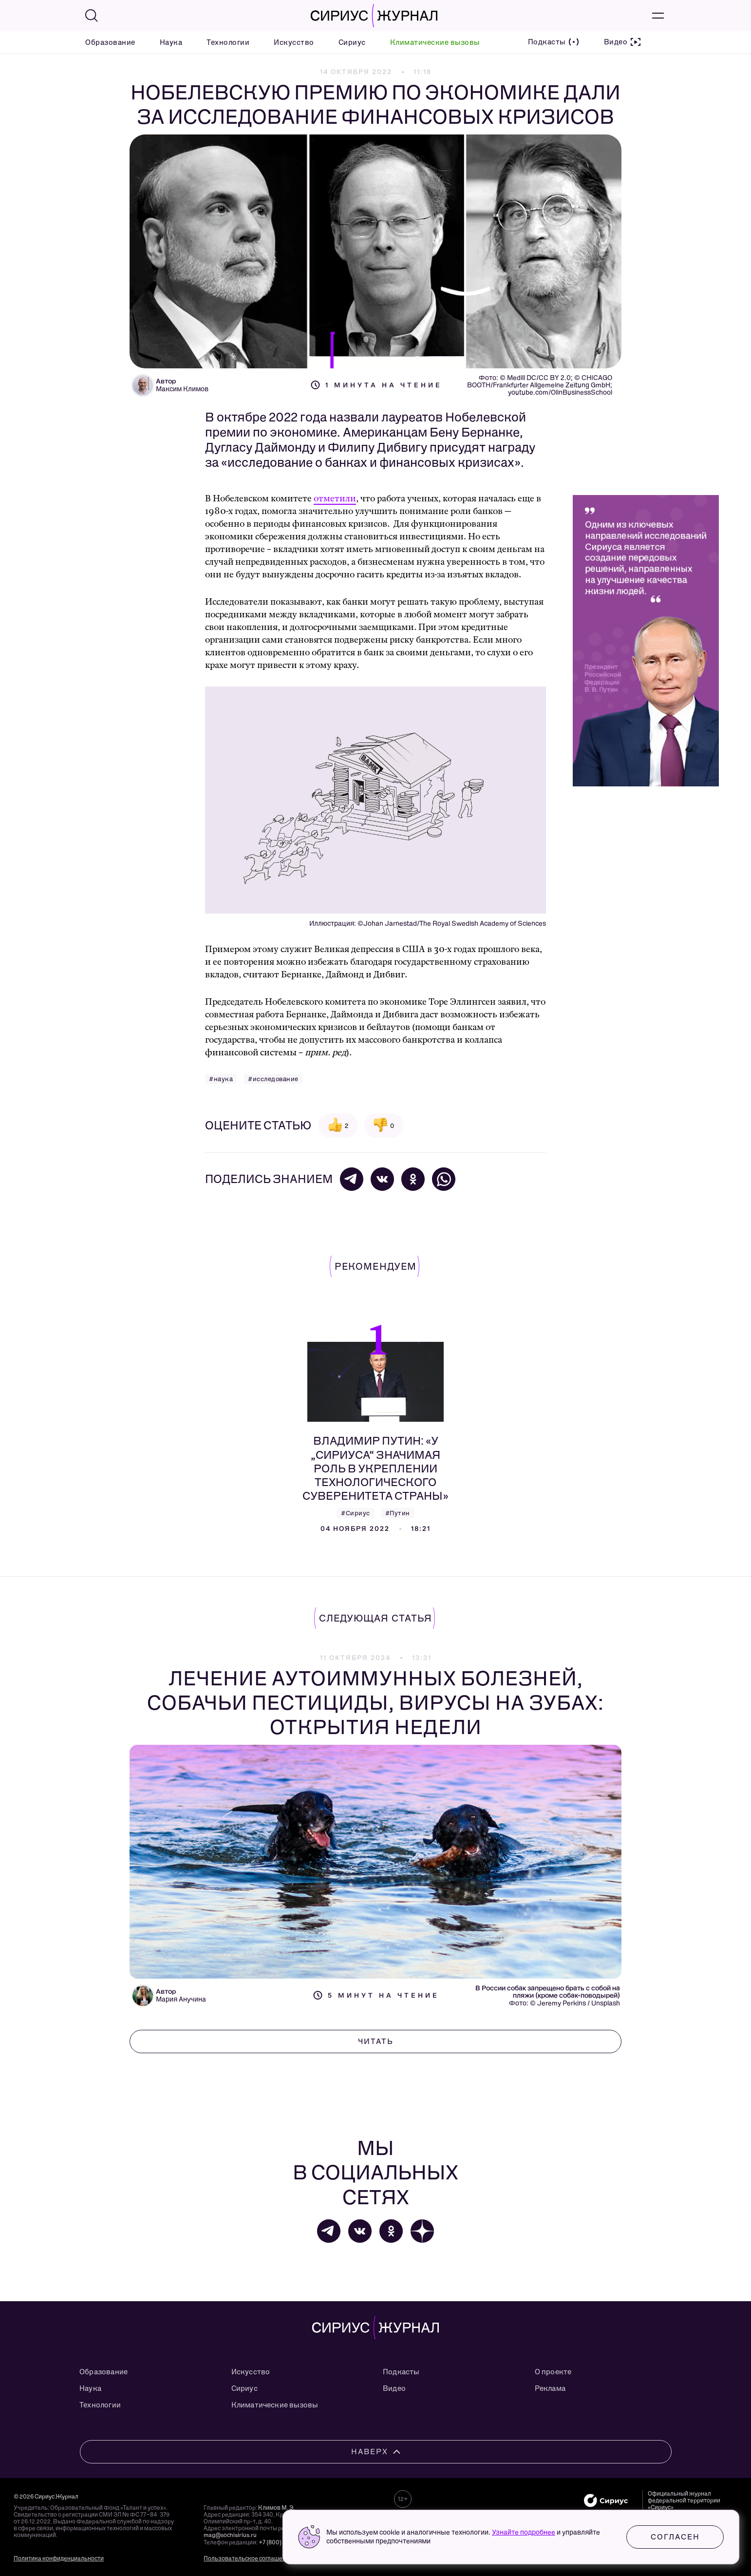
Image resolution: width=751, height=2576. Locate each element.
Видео (394, 2388)
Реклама (550, 2388)
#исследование (273, 1079)
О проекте (553, 2371)
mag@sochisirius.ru (230, 2535)
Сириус (352, 42)
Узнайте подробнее (523, 2532)
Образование (110, 42)
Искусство (294, 42)
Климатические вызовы (435, 42)
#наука (221, 1079)
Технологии (228, 42)
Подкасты (401, 2371)
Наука (171, 42)
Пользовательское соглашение (248, 2558)
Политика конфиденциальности (59, 2558)
